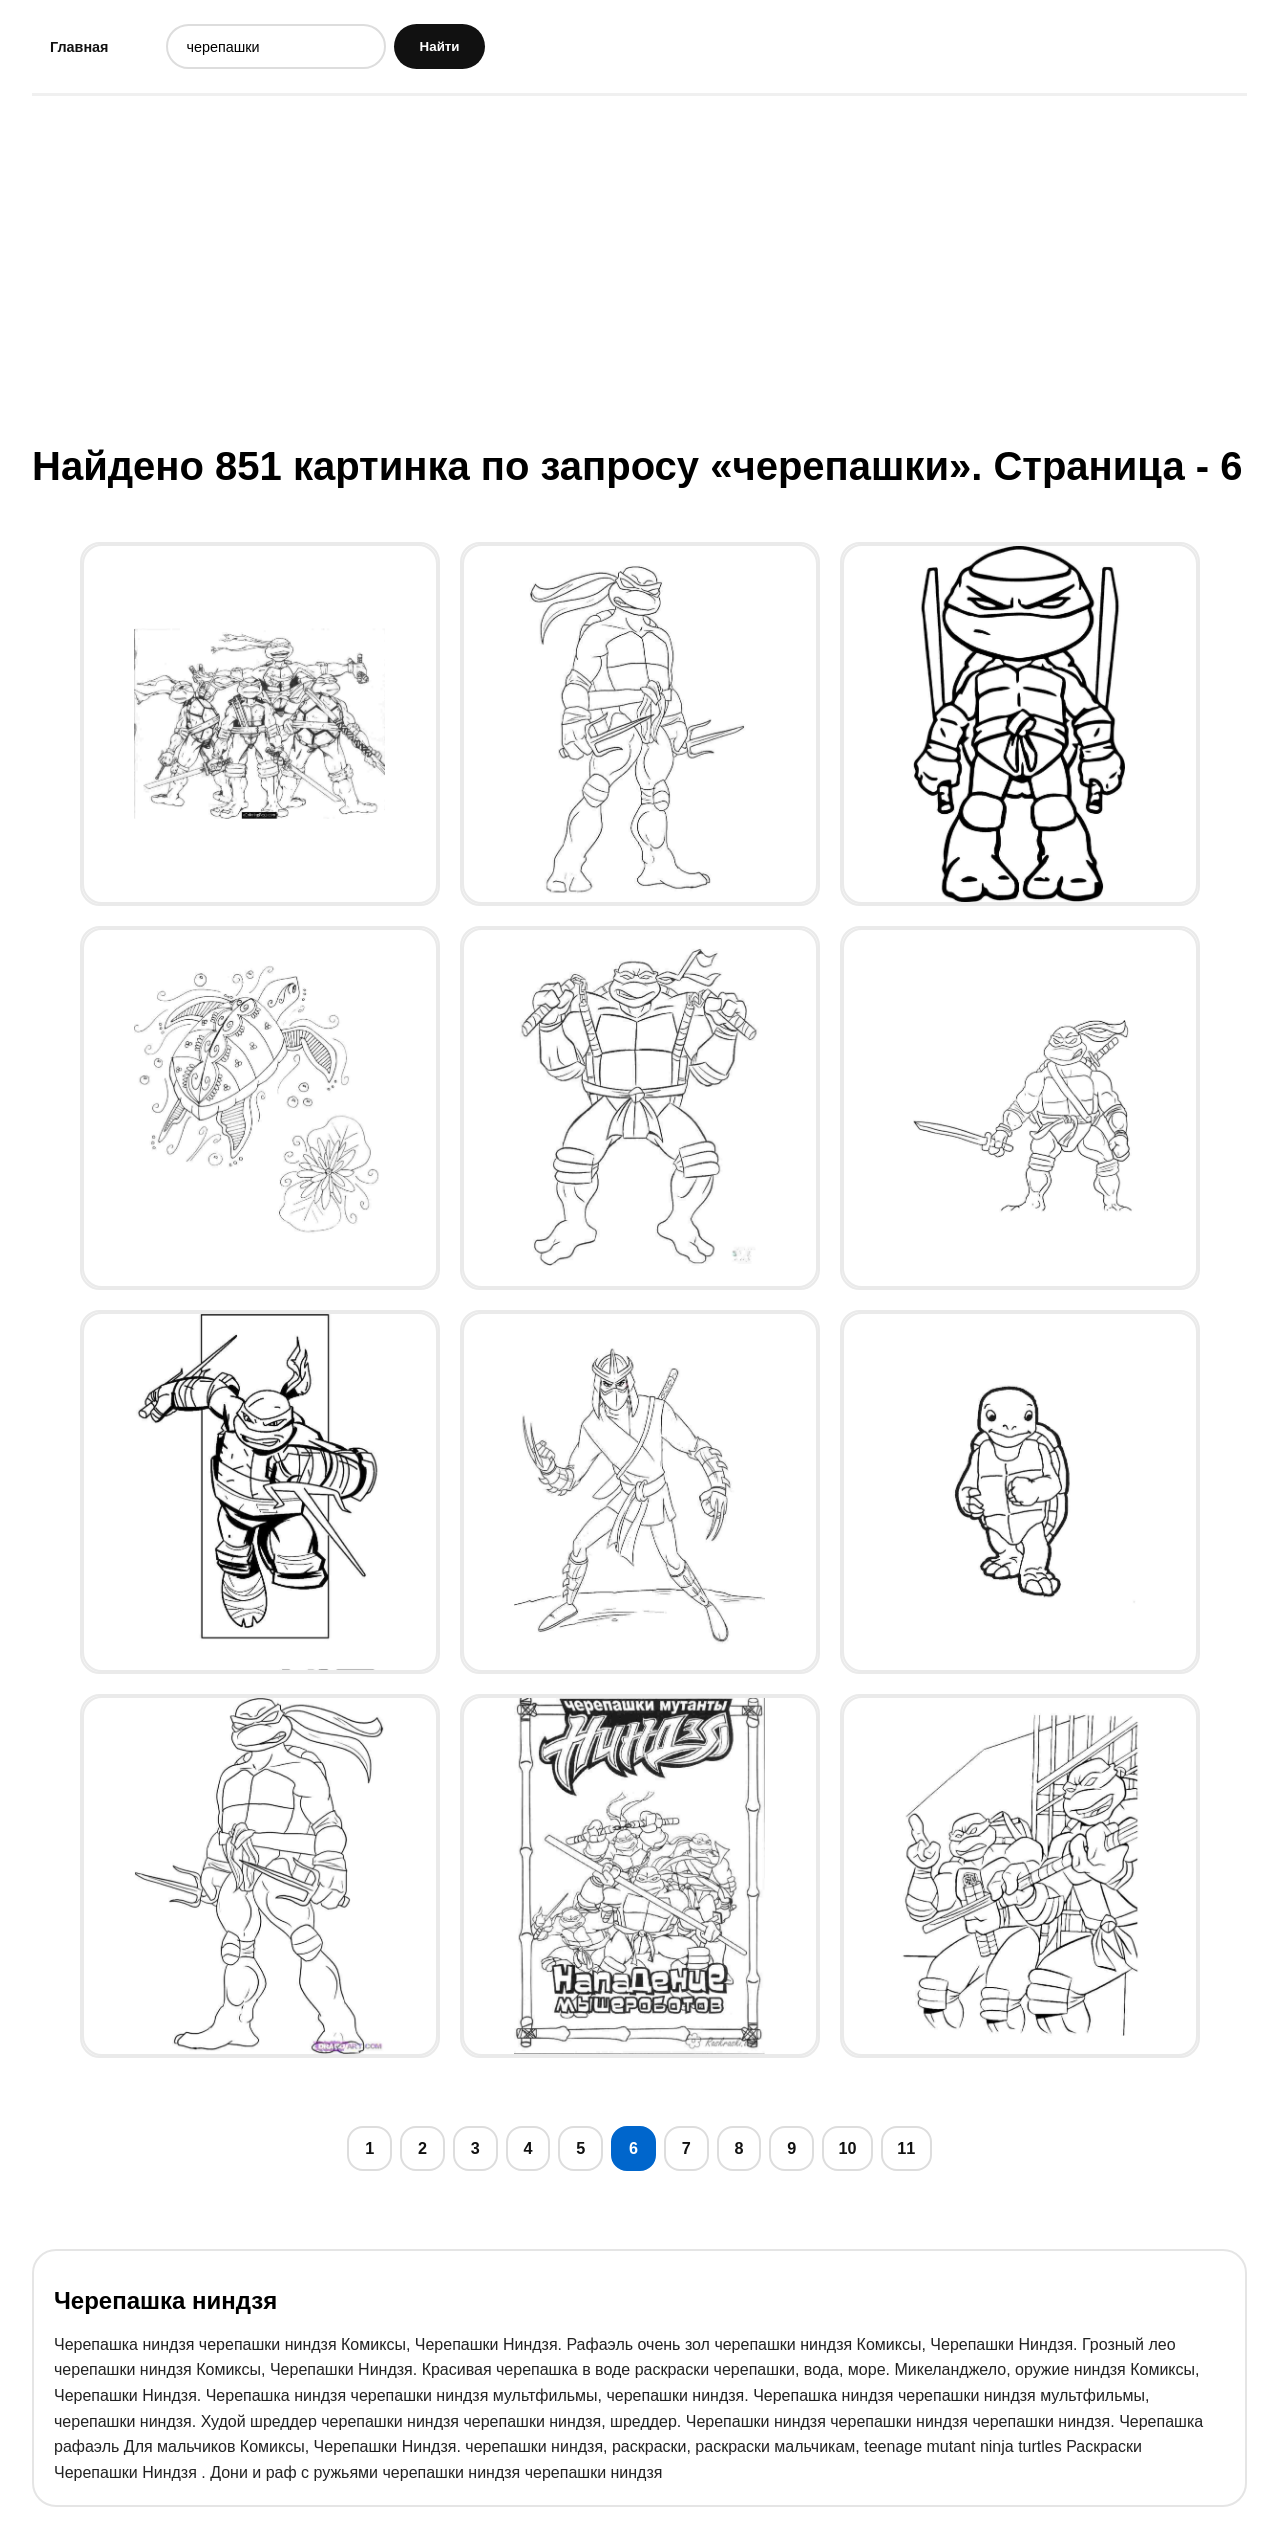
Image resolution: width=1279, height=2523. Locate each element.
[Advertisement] (640, 273)
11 (960, 2159)
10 (895, 2159)
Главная (84, 48)
